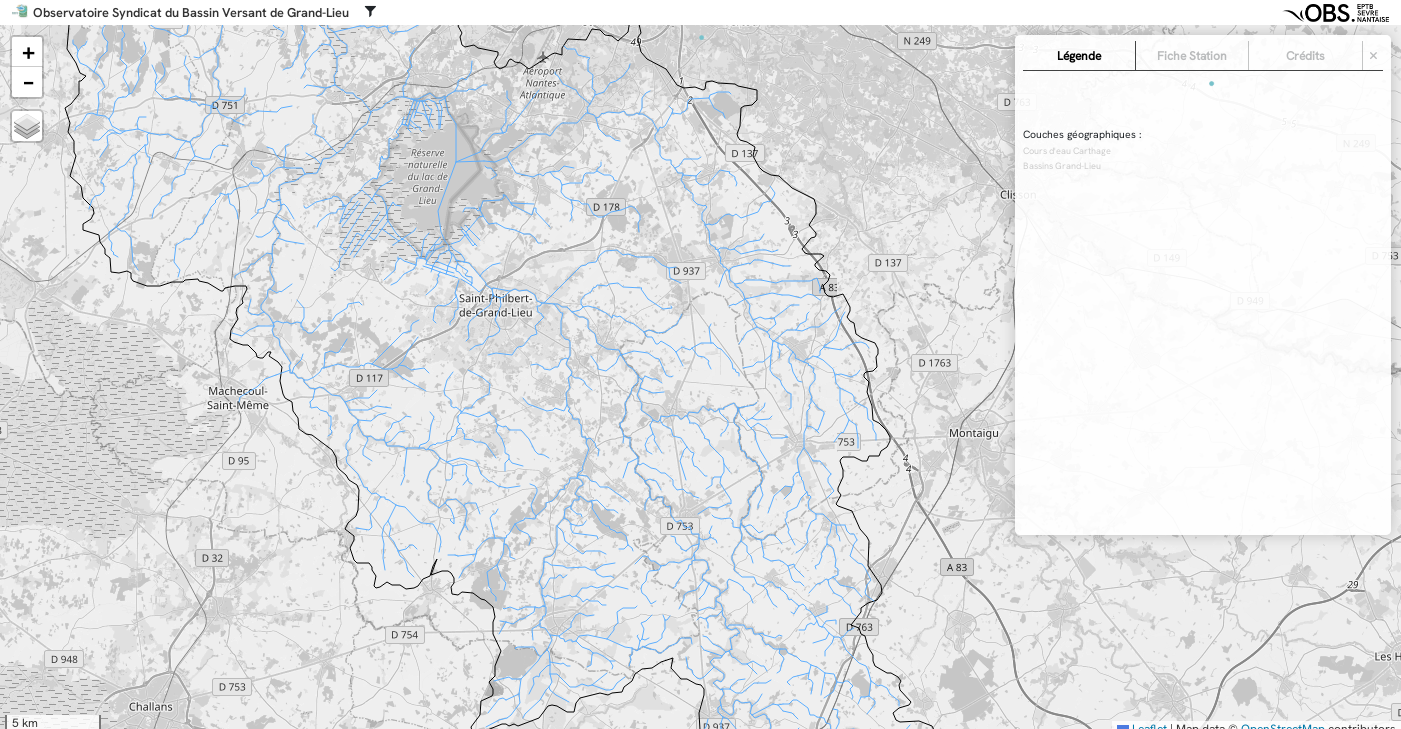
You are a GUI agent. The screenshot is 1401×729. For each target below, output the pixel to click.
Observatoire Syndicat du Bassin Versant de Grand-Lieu (191, 13)
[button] (27, 52)
